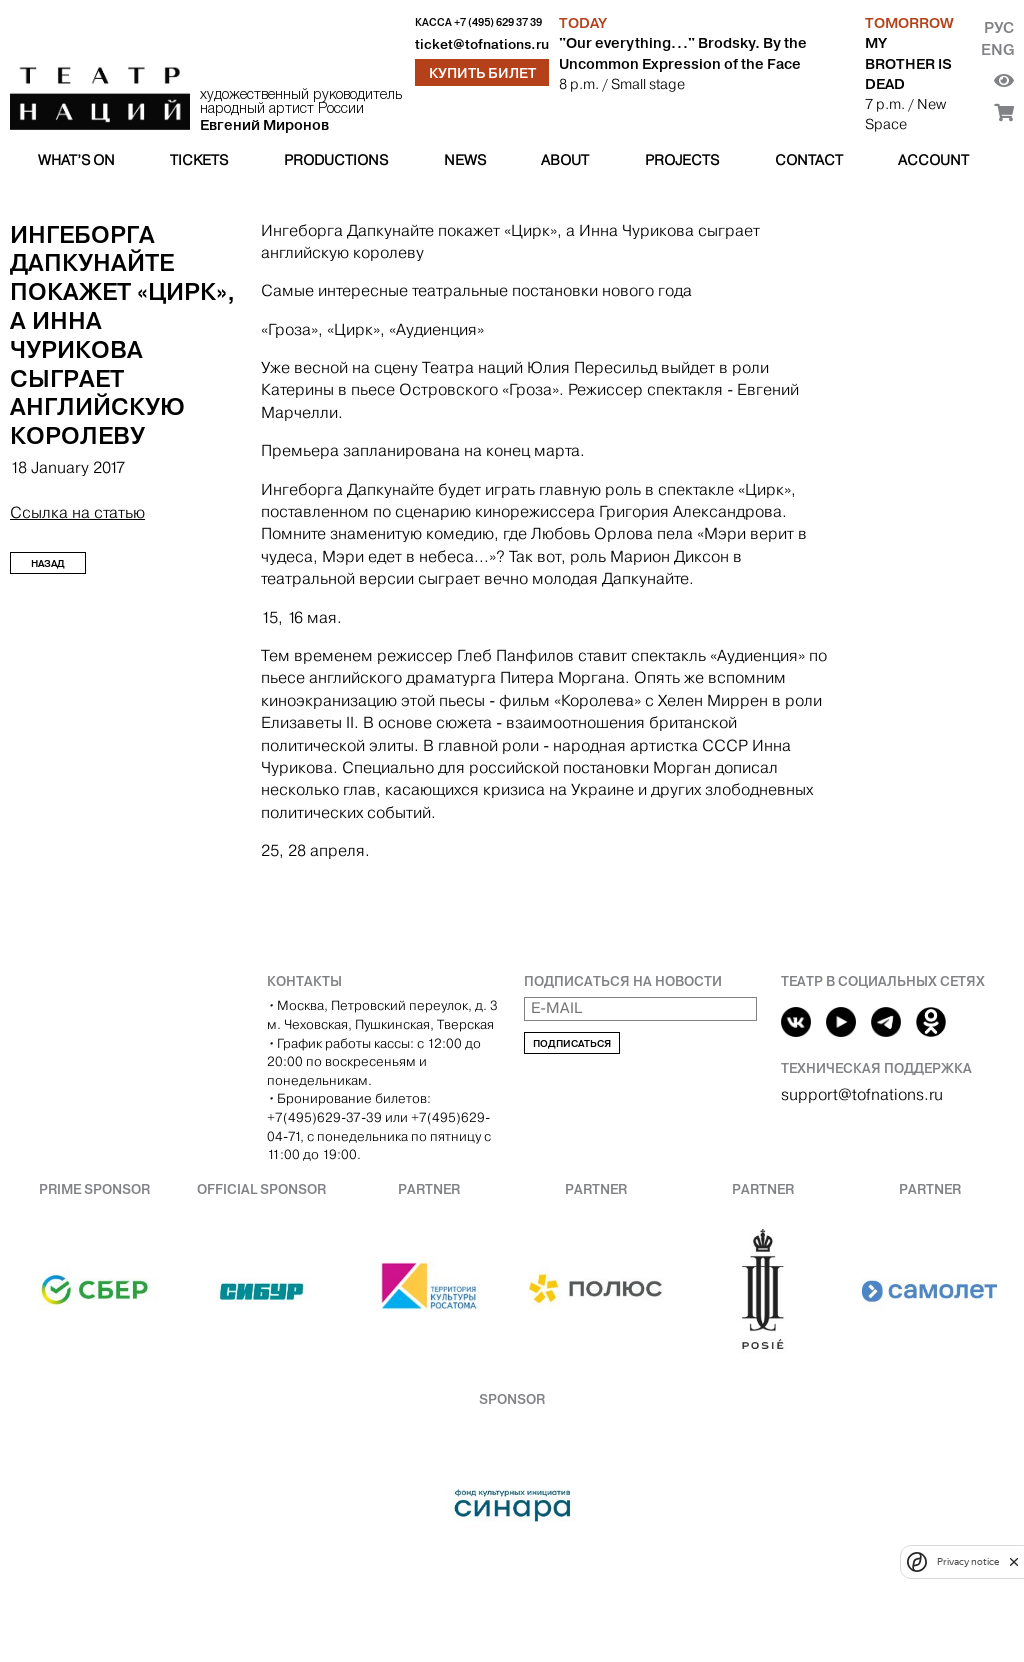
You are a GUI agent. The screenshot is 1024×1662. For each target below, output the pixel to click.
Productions (336, 160)
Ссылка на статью (77, 512)
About (565, 160)
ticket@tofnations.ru (482, 44)
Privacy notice (968, 1561)
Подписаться (572, 1043)
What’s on (76, 160)
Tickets (199, 160)
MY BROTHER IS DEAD (908, 63)
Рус (999, 27)
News (465, 160)
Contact (809, 160)
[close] (1014, 1561)
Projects (682, 160)
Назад (48, 563)
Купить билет (482, 73)
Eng (997, 49)
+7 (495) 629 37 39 (498, 22)
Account (933, 160)
